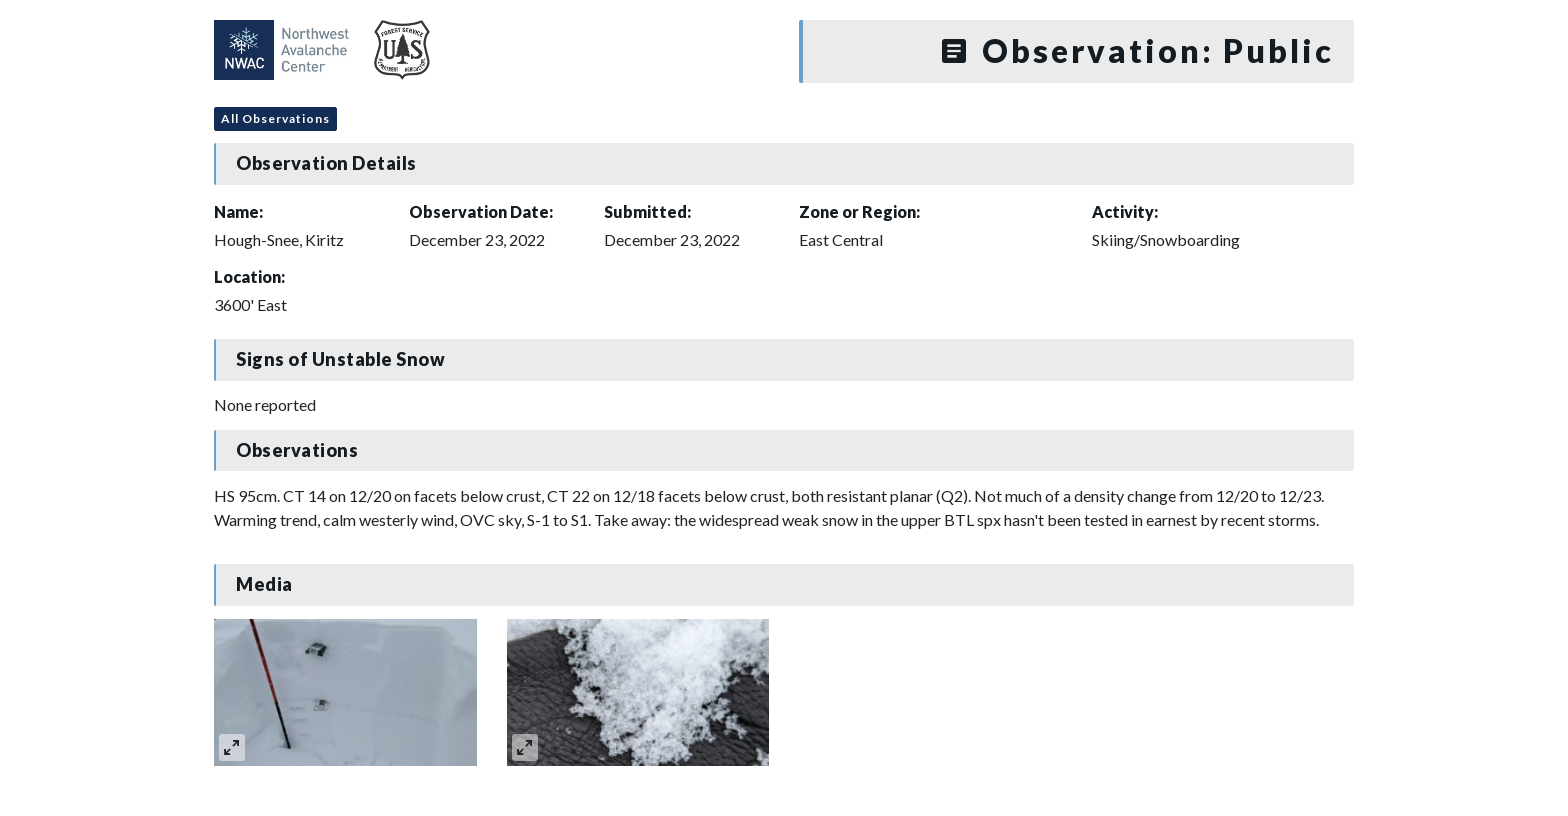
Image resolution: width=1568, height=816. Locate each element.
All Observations (275, 118)
